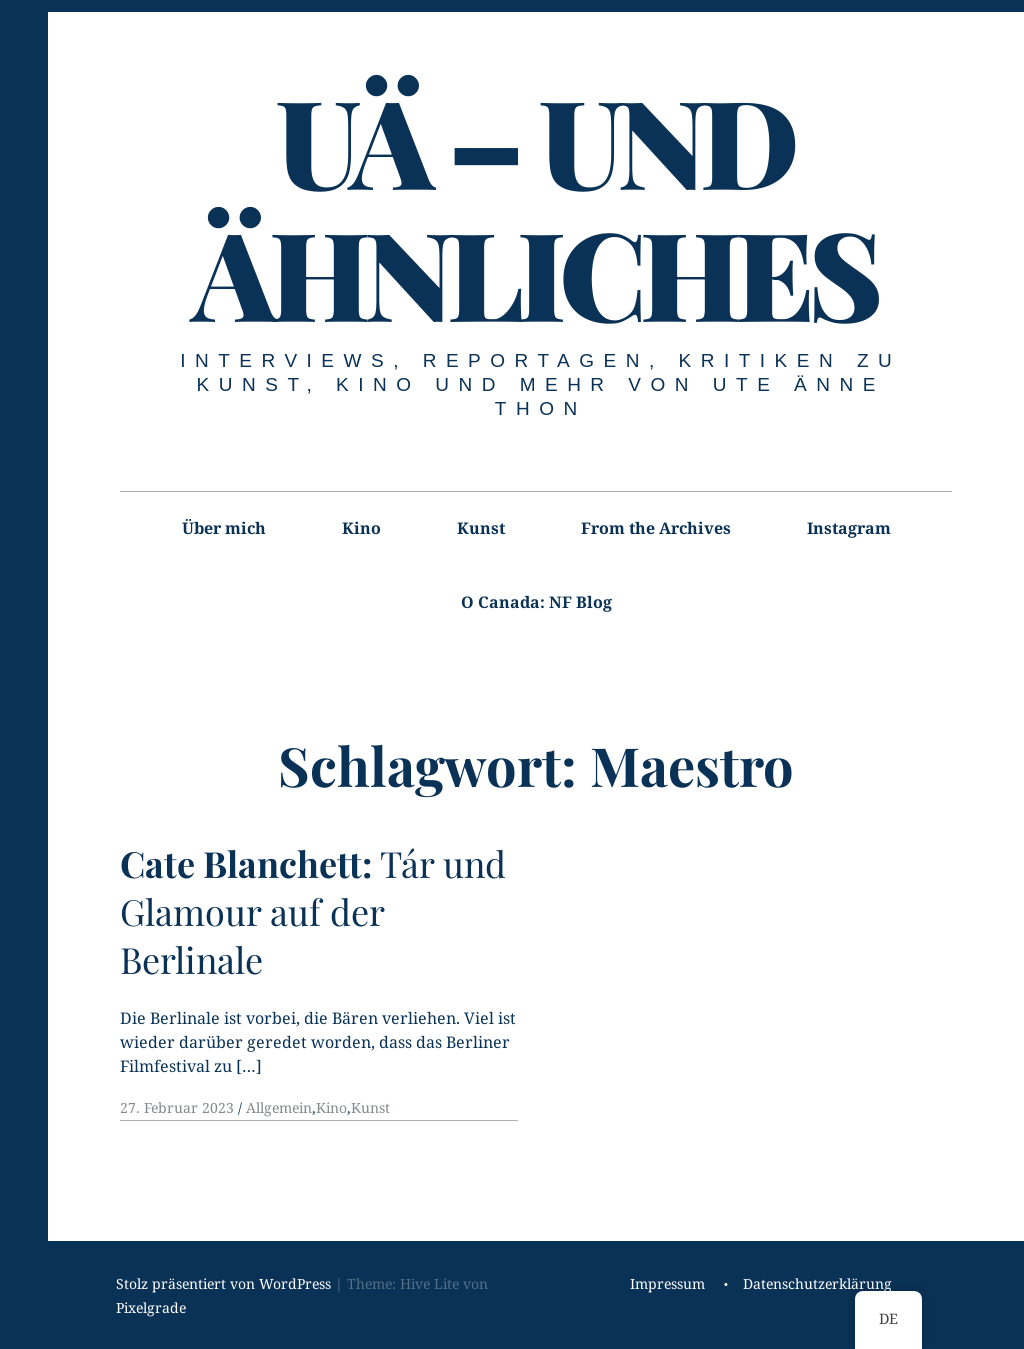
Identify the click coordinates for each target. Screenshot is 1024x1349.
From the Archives (656, 528)
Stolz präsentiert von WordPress (223, 1283)
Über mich (224, 528)
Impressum (667, 1283)
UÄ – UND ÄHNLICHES (534, 205)
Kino (361, 528)
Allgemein (279, 1107)
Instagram (849, 528)
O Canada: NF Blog (536, 602)
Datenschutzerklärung (817, 1283)
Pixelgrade (151, 1307)
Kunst (481, 528)
